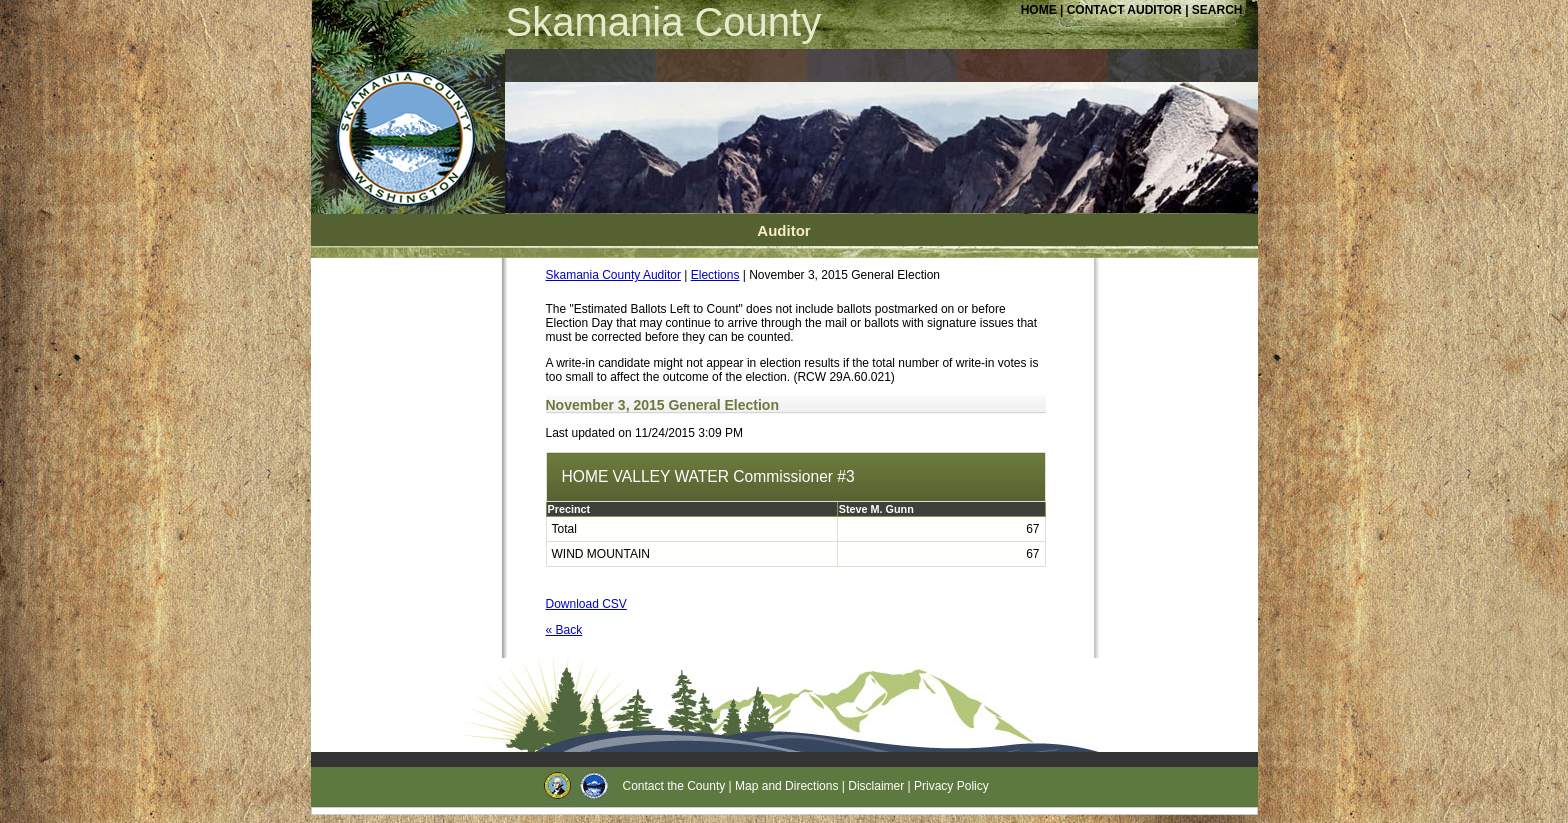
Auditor (783, 230)
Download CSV (586, 604)
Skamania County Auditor (613, 275)
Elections (715, 275)
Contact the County (674, 786)
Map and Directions (786, 786)
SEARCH (1217, 10)
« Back (564, 630)
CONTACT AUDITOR (1126, 10)
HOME (1039, 10)
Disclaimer (876, 786)
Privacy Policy (951, 786)
